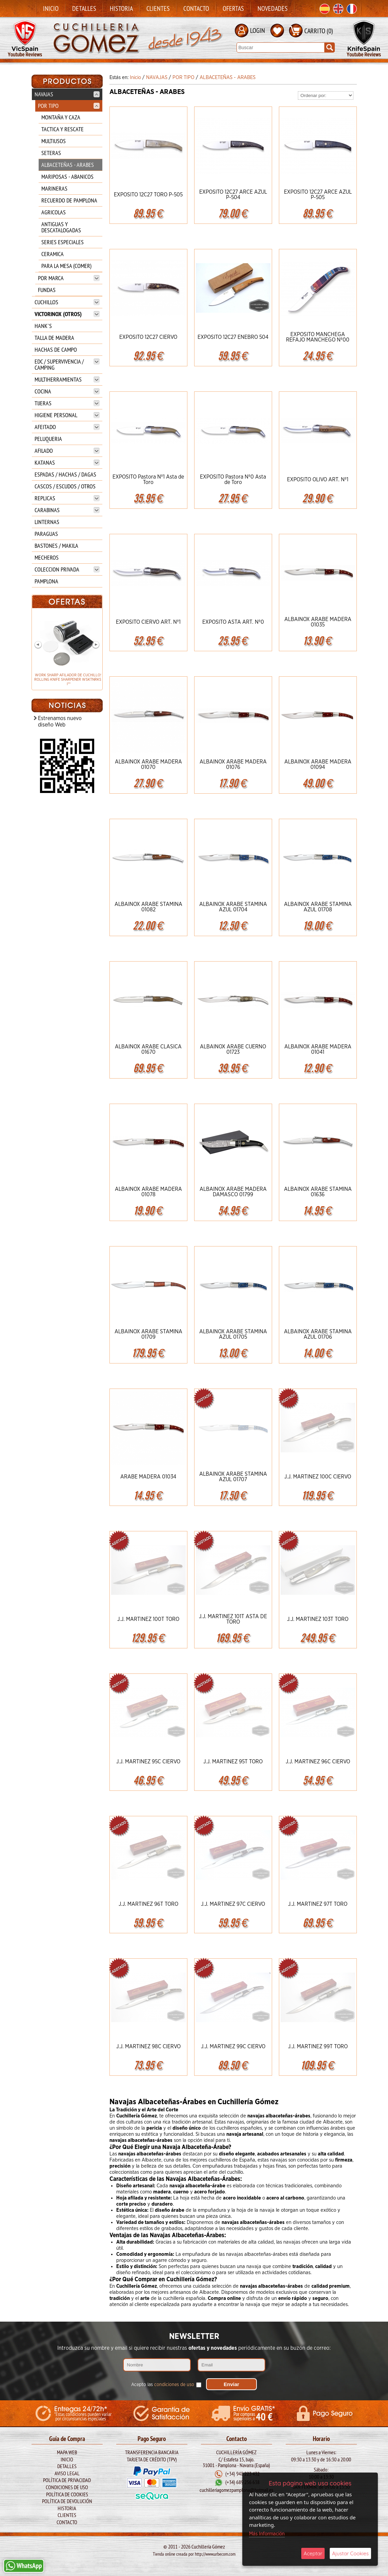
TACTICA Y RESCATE (62, 129)
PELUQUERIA (48, 439)
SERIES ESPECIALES (62, 242)
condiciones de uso (174, 2384)
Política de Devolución (67, 2501)
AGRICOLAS (53, 212)
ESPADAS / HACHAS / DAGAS (65, 474)
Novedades (273, 8)
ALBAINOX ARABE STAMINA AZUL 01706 (318, 1334)
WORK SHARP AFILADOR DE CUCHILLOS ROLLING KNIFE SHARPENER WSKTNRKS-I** (67, 679)
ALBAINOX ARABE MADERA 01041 (317, 1049)
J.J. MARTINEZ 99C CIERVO (233, 2046)
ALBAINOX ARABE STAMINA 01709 (148, 1334)
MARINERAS (54, 188)
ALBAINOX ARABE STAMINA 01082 (148, 907)
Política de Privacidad (67, 2480)
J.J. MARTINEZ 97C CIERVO (233, 1904)
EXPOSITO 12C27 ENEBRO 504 (233, 337)
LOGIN (257, 30)
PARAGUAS (46, 534)
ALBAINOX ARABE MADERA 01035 (317, 622)
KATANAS (67, 462)
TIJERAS (67, 403)
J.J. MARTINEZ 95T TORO (233, 1761)
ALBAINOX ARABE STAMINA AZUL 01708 (318, 907)
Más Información (267, 2533)
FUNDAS (47, 290)
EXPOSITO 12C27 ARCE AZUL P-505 (318, 194)
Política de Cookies (67, 2494)
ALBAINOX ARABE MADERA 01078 (148, 1191)
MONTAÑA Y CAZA (60, 117)
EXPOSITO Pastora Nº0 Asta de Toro (233, 479)
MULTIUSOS (53, 141)
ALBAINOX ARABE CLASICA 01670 (148, 1049)
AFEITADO (67, 427)
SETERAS (51, 153)
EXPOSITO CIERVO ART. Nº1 (148, 622)
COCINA (67, 391)
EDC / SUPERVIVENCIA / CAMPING (67, 364)
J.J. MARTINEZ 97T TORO (317, 1904)
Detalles (84, 8)
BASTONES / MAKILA (56, 545)
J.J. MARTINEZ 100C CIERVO (317, 1476)
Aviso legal (67, 2473)
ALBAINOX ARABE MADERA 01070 (148, 764)
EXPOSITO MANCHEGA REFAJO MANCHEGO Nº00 (317, 337)
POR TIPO (69, 106)
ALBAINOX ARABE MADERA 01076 (233, 764)
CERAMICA (52, 254)
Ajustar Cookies (350, 2553)
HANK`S (43, 326)
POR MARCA (69, 278)
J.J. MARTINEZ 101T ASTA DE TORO (233, 1619)
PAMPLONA (46, 581)
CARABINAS (67, 510)
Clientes (158, 8)
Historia (121, 8)
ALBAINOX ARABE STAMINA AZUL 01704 (233, 907)
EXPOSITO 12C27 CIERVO (148, 337)
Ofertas (233, 8)
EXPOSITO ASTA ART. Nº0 (233, 622)
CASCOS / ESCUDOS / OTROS (65, 486)
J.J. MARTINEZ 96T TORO (148, 1904)
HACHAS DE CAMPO (56, 349)
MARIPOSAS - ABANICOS (67, 176)
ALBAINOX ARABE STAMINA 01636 (318, 1191)
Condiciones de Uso (67, 2487)
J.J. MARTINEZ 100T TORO (148, 1619)
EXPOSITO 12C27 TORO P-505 (148, 194)
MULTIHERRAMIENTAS (67, 379)
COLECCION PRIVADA (67, 569)
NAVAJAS (67, 94)
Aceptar (313, 2553)
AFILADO (67, 450)
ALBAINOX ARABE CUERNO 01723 (233, 1049)
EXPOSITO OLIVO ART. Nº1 (317, 479)
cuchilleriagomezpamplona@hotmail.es (236, 2490)
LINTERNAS (47, 522)
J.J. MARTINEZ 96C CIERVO (318, 1761)
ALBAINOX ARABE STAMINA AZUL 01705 (233, 1334)
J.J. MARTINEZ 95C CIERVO (148, 1761)
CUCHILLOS (67, 302)
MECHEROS (47, 557)
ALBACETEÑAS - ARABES (67, 165)
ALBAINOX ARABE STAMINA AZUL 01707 (233, 1476)
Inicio (51, 8)
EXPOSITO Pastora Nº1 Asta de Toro (148, 479)
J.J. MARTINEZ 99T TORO (318, 2046)
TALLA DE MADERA (54, 338)
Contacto (196, 8)
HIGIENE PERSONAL (67, 415)
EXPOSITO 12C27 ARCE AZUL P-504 (233, 194)
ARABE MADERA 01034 (148, 1476)
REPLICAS (67, 498)
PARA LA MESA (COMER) (66, 266)
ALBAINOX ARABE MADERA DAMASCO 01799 (233, 1191)
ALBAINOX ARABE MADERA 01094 (317, 764)
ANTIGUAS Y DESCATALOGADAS (61, 227)
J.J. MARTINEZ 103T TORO (317, 1619)
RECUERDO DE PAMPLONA (69, 200)
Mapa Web (67, 2452)
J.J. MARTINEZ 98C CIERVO (148, 2046)
